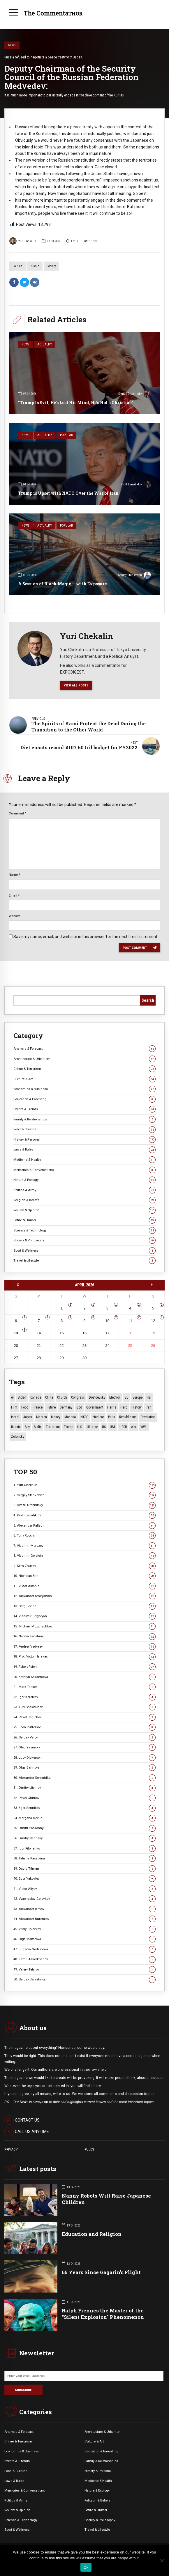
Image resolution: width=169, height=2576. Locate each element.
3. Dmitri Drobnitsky (84, 1505)
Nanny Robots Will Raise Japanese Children (106, 2198)
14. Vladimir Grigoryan (84, 1616)
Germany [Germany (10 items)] (66, 1407)
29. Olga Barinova (84, 1767)
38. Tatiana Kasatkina (84, 1858)
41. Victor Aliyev (84, 1889)
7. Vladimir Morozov (84, 1546)
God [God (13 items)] (79, 1407)
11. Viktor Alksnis (84, 1586)
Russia (34, 266)
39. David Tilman (84, 1868)
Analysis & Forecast (84, 1048)
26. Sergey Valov (84, 1737)
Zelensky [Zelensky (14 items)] (17, 1437)
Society (51, 266)
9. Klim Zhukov (84, 1566)
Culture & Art (84, 1079)
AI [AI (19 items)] (12, 1397)
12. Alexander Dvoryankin (84, 1596)
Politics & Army (84, 1190)
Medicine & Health (84, 1160)
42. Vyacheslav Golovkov (84, 1899)
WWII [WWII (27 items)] (143, 1427)
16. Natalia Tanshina (84, 1636)
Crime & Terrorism (84, 1069)
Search (148, 1000)
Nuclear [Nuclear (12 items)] (98, 1417)
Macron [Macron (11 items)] (41, 1417)
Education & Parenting (84, 1099)
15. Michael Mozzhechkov (84, 1626)
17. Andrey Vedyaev (84, 1646)
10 (107, 1321)
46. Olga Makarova (84, 1939)
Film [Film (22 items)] (14, 1407)
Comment (17, 813)
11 (130, 1321)
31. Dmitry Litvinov (84, 1788)
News (12, 45)
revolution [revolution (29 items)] (148, 1417)
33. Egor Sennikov (84, 1808)
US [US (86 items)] (104, 1427)
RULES (89, 2149)
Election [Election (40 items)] (115, 1397)
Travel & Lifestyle (84, 1260)
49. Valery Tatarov (84, 1969)
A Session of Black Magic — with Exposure (62, 584)
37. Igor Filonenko (84, 1848)
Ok (85, 2567)
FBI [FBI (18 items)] (149, 1397)
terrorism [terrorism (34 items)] (53, 1427)
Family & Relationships (84, 1119)
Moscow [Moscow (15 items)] (70, 1417)
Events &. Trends (17, 2461)
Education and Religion (92, 2234)
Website (14, 916)
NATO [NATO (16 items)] (84, 1417)
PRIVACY (11, 2149)
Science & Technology (84, 1230)
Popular (66, 435)
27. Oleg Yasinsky (84, 1747)
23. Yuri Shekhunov (84, 1707)
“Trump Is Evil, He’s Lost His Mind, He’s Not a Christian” (75, 402)
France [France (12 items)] (38, 1407)
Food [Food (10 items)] (25, 1407)
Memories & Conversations (84, 1170)
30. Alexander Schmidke (84, 1778)
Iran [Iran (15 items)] (148, 1407)
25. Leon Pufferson (84, 1727)
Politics (17, 266)
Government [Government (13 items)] (94, 1407)
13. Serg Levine (84, 1606)
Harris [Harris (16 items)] (111, 1407)
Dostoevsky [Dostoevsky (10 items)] (97, 1397)
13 (16, 1333)
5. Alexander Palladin (84, 1525)
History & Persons (84, 1139)
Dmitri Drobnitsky (134, 394)
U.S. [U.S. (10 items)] (80, 1427)
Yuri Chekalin (22, 241)
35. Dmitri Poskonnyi (84, 1828)
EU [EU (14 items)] (126, 1397)
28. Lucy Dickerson (84, 1757)
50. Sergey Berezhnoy (84, 1979)
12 (153, 1321)
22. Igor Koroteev (84, 1697)
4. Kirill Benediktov (84, 1515)
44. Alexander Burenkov (84, 1919)
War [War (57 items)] (133, 1427)
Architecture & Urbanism (84, 1059)
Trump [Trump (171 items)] (68, 1427)
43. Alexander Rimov (84, 1909)
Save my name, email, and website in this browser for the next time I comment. (85, 936)
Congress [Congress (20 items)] (78, 1397)
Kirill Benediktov (136, 485)
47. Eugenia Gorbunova (84, 1949)
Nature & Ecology (84, 1180)
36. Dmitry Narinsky (84, 1838)
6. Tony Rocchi (84, 1535)
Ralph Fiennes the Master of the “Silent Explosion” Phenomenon (103, 2313)
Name (14, 875)
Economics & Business (84, 1089)
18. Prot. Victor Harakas (84, 1656)
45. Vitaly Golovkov (84, 1929)
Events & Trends (84, 1109)
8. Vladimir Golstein (84, 1555)
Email (14, 895)
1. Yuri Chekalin (84, 1485)
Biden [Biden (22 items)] (22, 1397)
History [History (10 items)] (136, 1407)
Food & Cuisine (84, 1129)
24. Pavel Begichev (84, 1717)
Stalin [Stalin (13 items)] (38, 1427)
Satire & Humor (84, 1220)
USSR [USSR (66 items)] (123, 1427)
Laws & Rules (84, 1149)
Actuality (44, 344)
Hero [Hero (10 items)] (123, 1407)
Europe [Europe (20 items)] (137, 1397)
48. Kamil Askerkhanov (84, 1959)
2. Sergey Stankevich (84, 1495)
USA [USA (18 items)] (112, 1427)
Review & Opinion (84, 1210)
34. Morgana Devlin (84, 1818)
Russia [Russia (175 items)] (16, 1427)
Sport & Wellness (84, 1250)
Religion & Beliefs (84, 1200)
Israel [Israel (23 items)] (15, 1417)
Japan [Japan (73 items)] (27, 1417)
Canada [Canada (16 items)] (35, 1397)
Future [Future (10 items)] (51, 1407)
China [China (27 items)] (49, 1397)
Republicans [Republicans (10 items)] (128, 1417)
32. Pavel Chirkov (84, 1798)
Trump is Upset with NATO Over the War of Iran (68, 493)
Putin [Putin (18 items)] (111, 1417)
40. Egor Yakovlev (84, 1878)
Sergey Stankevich (134, 575)
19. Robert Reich (84, 1667)
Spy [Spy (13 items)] (27, 1427)
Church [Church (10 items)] (62, 1397)
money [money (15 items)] (55, 1417)
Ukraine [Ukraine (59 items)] (92, 1427)
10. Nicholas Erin (84, 1576)
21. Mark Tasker (84, 1687)
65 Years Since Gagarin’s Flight (101, 2272)
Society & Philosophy (84, 1240)
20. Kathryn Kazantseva (84, 1677)
